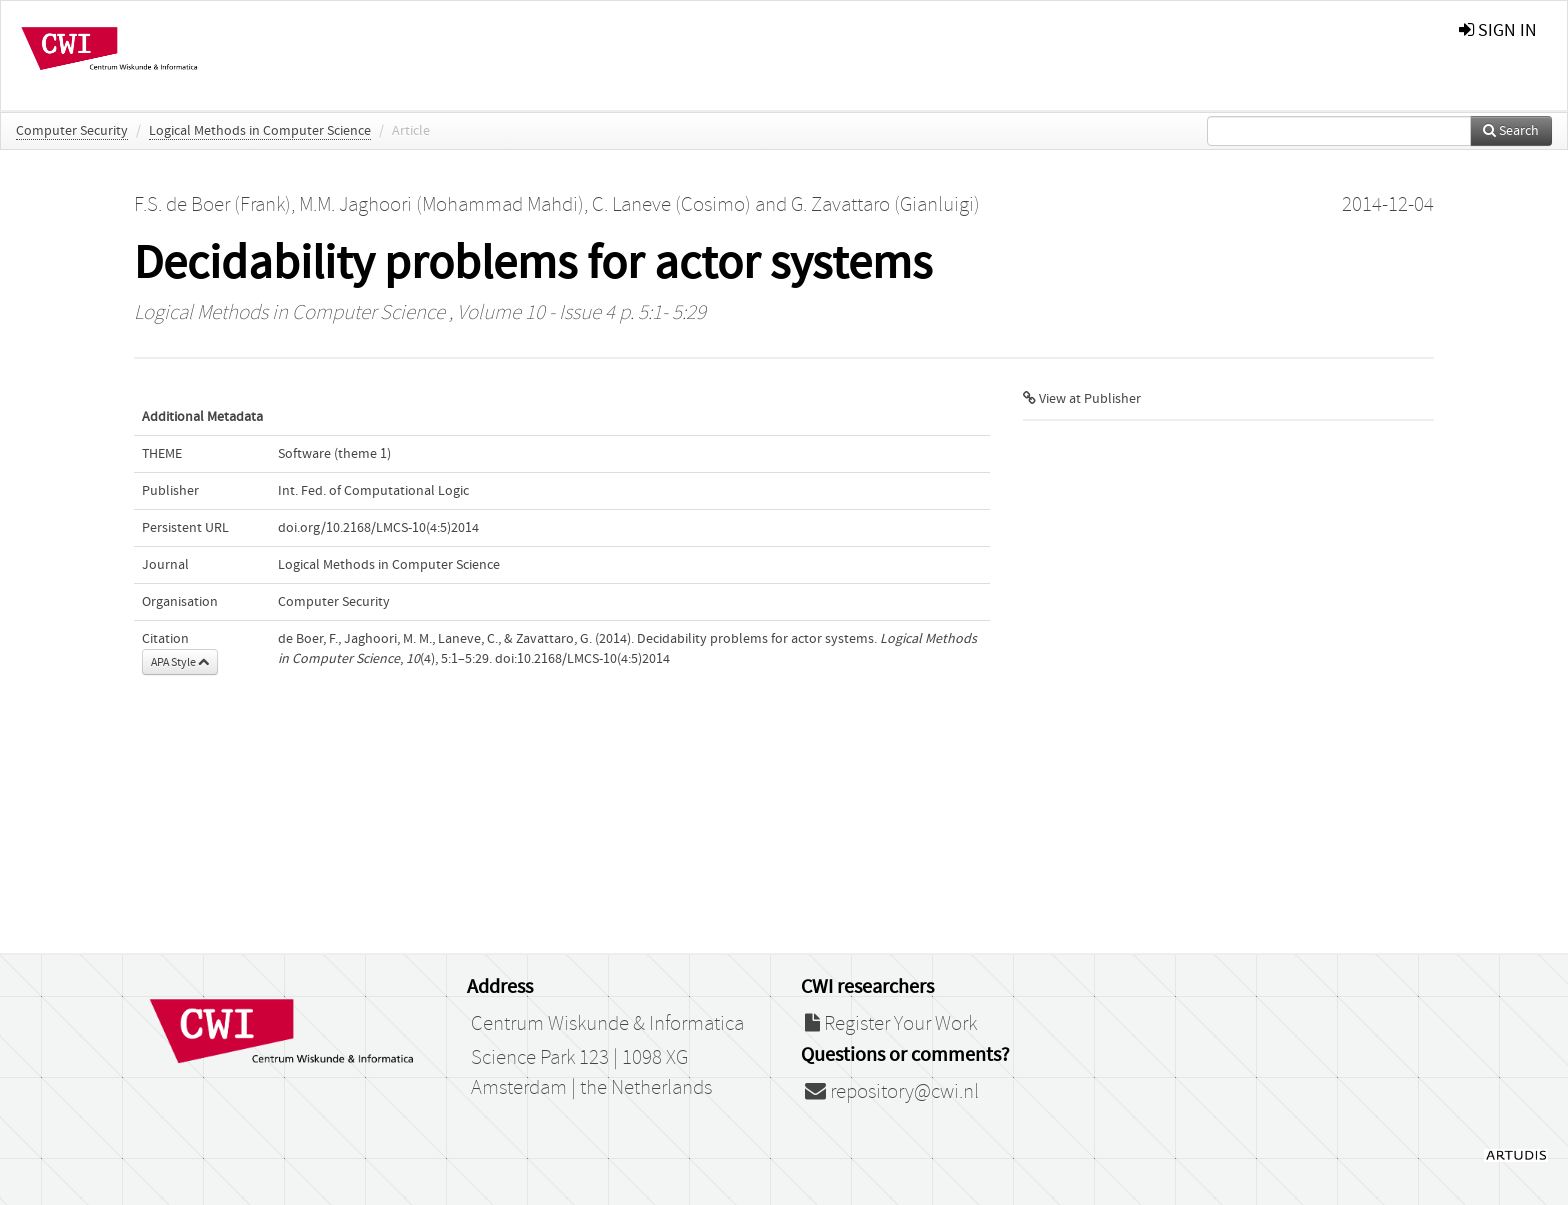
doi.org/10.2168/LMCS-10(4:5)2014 (378, 528)
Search (1511, 131)
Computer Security (72, 131)
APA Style (180, 662)
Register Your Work (891, 1024)
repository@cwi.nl (892, 1092)
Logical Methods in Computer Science (260, 131)
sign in (1498, 30)
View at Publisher (1082, 399)
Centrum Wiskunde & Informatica (607, 1024)
